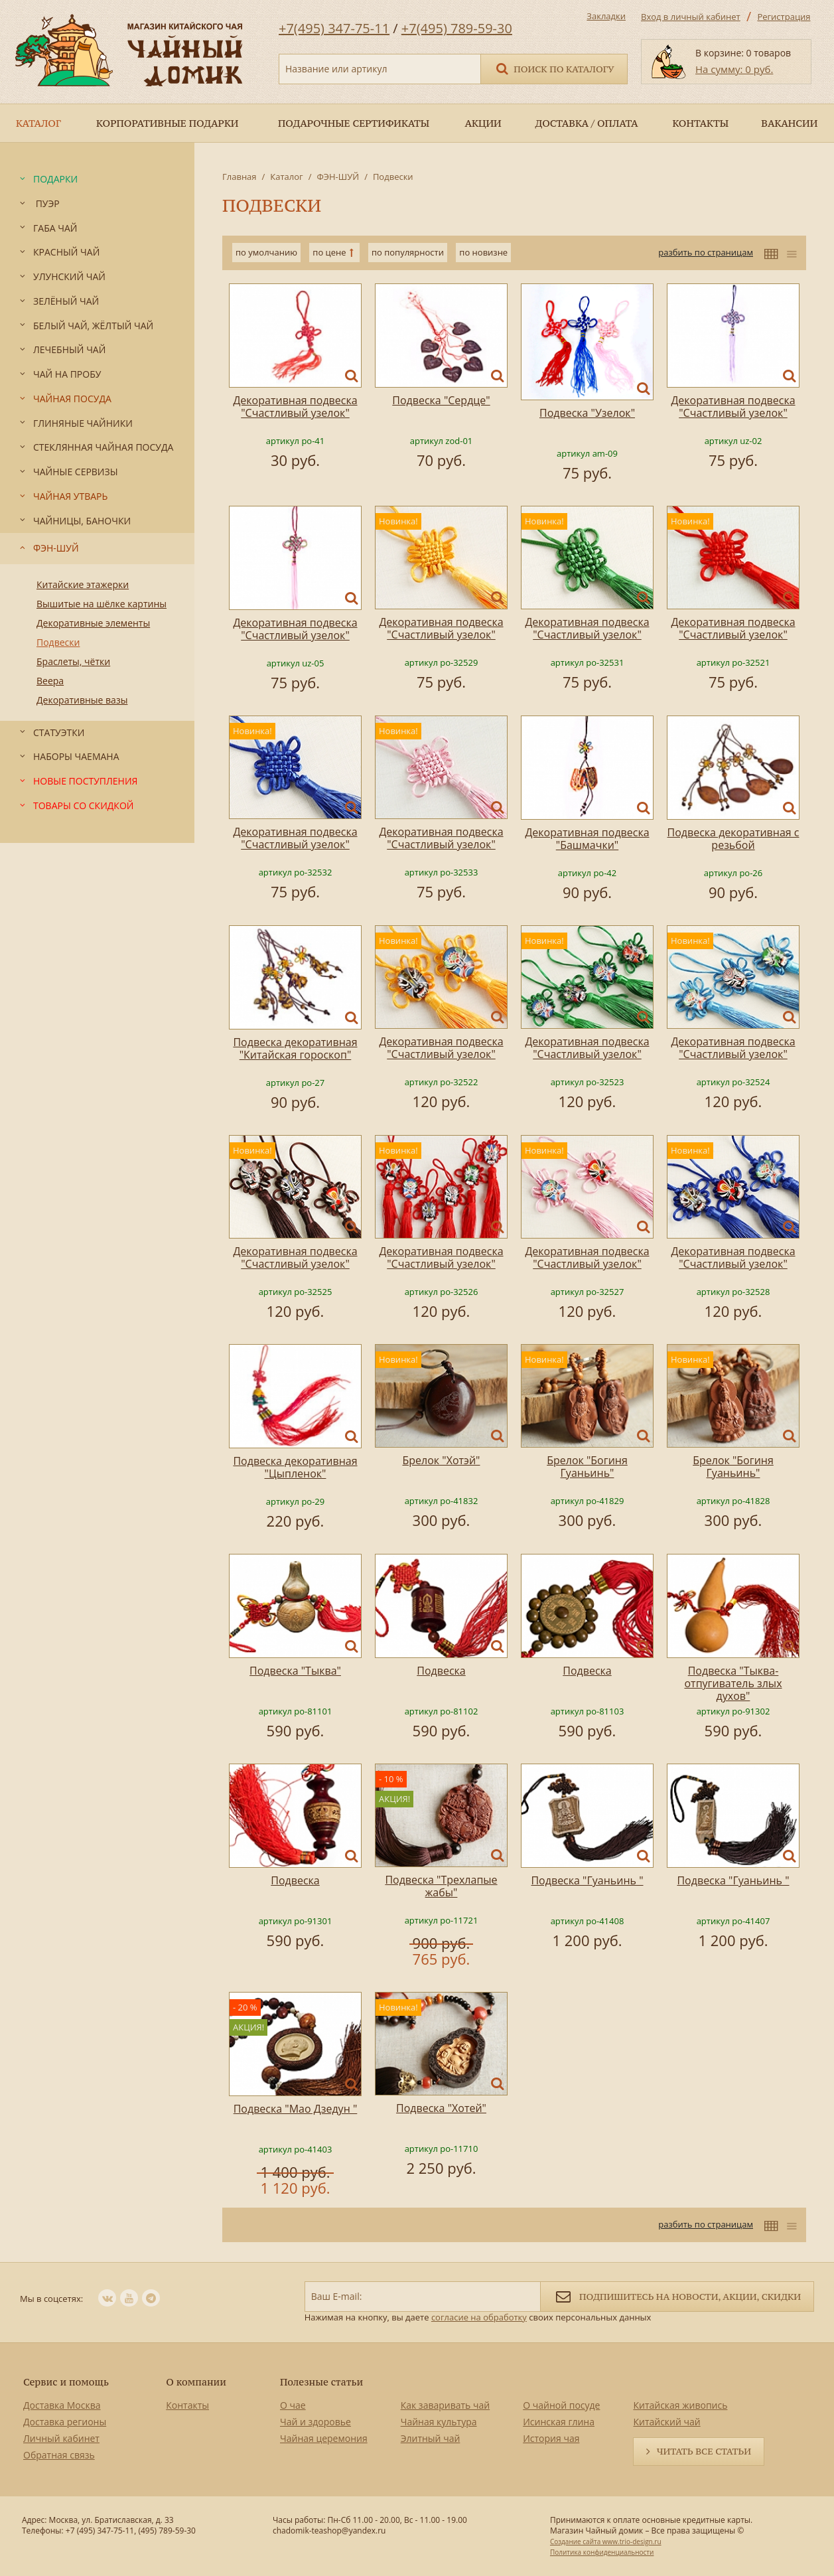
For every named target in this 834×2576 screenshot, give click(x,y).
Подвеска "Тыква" (295, 1670)
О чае (293, 2405)
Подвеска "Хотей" (441, 2108)
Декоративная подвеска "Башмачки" (587, 838)
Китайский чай (666, 2421)
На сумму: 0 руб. (734, 69)
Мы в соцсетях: (51, 2299)
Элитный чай (430, 2438)
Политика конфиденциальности (602, 2552)
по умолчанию (266, 252)
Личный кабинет (61, 2438)
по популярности (408, 252)
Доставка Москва (62, 2405)
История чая (551, 2438)
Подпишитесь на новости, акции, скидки (677, 2295)
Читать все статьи (704, 2451)
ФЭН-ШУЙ (337, 177)
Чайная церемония (324, 2438)
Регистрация (783, 17)
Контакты (187, 2405)
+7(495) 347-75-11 (334, 28)
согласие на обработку (479, 2317)
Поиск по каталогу (554, 68)
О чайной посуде (561, 2405)
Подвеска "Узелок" (587, 413)
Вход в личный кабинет (690, 17)
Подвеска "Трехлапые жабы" (441, 1886)
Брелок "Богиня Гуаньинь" (587, 1466)
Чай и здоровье (315, 2421)
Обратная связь (59, 2455)
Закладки (606, 16)
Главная (239, 177)
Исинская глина (558, 2421)
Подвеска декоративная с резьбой (733, 838)
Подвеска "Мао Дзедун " (296, 2108)
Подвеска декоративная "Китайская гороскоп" (295, 1048)
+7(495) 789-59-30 (456, 28)
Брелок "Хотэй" (441, 1460)
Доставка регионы (64, 2421)
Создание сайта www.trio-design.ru (605, 2541)
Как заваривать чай (445, 2405)
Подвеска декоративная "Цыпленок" (295, 1467)
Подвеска (441, 1670)
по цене (329, 252)
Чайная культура (439, 2421)
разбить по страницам (705, 252)
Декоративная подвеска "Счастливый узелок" (295, 406)
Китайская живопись (680, 2405)
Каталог (286, 177)
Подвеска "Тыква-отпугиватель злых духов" (733, 1683)
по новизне (483, 252)
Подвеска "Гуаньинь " (587, 1880)
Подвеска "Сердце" (441, 400)
